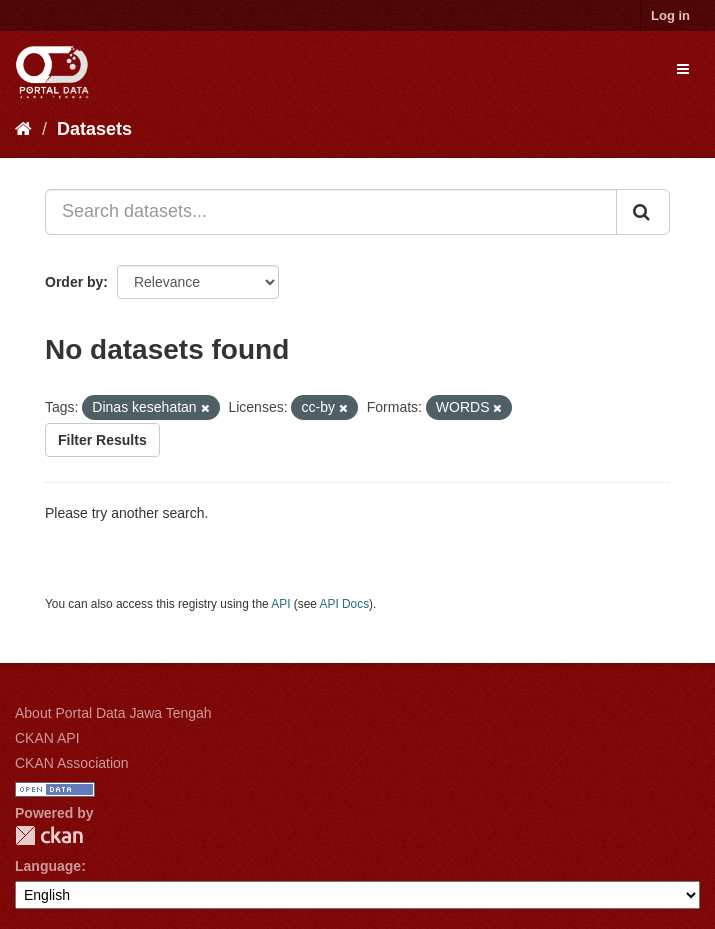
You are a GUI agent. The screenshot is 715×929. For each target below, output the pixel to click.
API (280, 604)
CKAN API (47, 738)
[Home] (23, 129)
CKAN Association (72, 763)
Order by (74, 282)
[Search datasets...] (331, 212)
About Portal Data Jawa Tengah (113, 713)
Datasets (94, 129)
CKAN (49, 835)
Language (48, 866)
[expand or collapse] (683, 69)
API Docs (345, 604)
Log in (670, 15)
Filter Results (102, 440)
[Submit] (643, 212)
